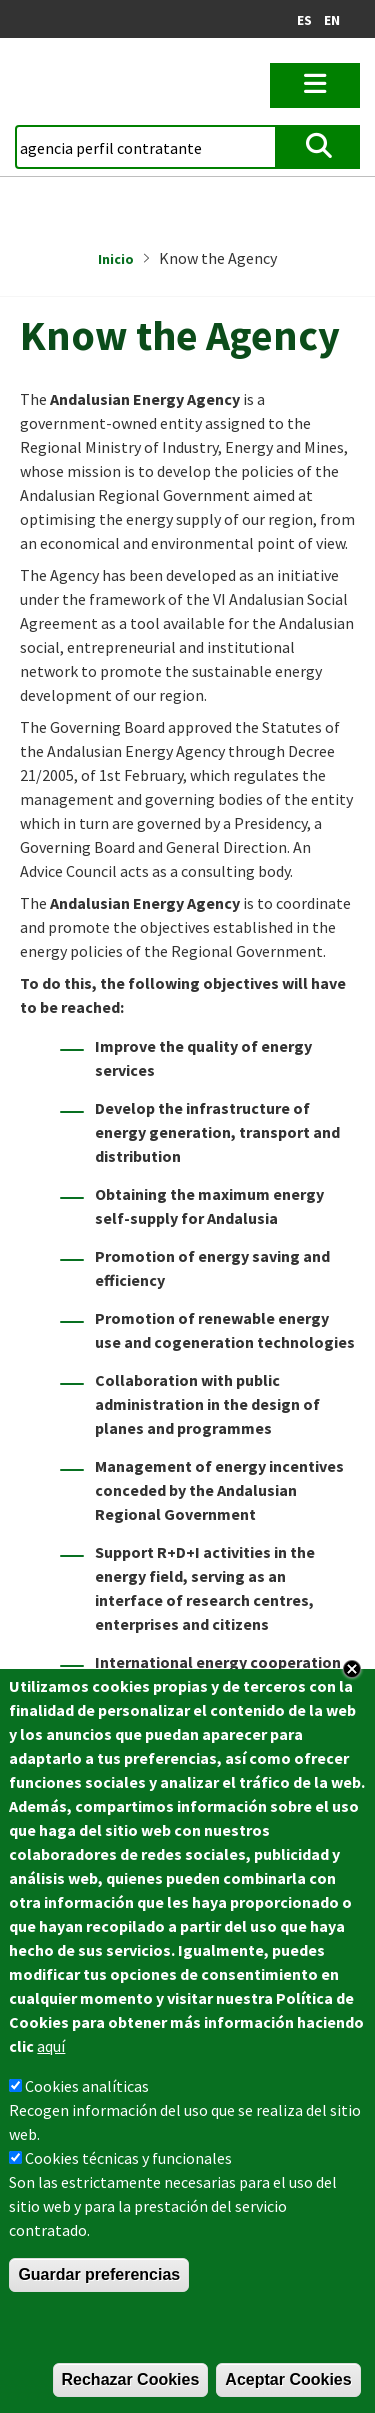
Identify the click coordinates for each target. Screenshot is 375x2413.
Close (352, 1669)
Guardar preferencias (99, 2274)
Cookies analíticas (87, 2086)
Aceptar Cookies (288, 2379)
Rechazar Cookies (131, 2379)
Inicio (116, 259)
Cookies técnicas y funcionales (128, 2158)
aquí (51, 2046)
